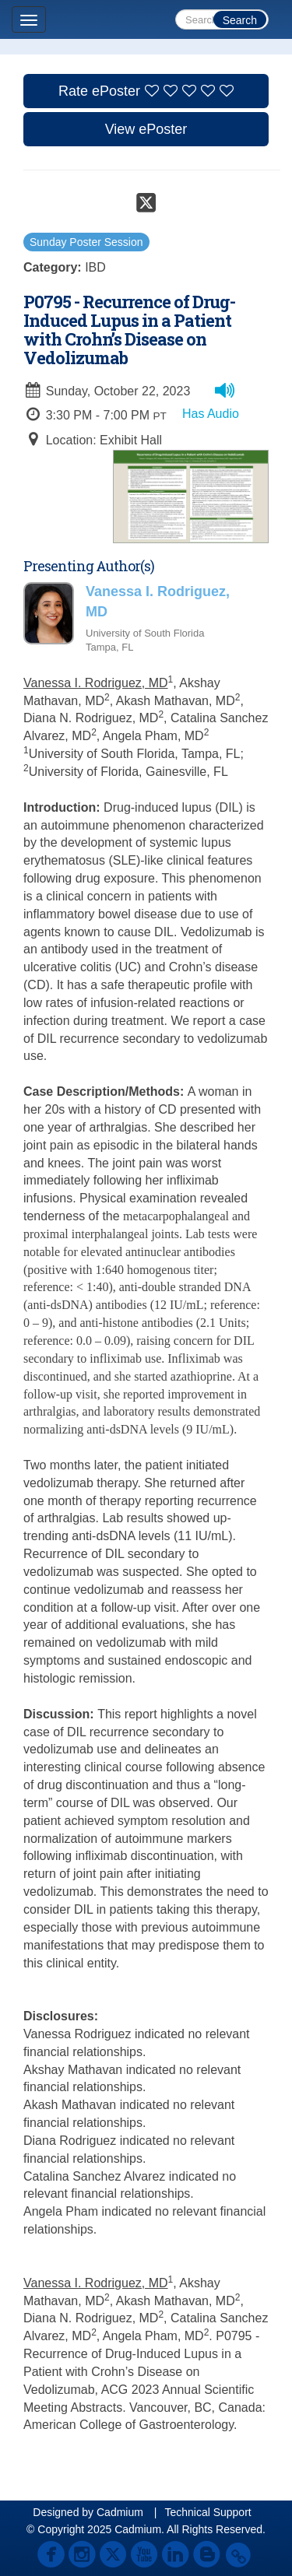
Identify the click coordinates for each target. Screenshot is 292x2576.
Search (240, 20)
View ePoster (146, 129)
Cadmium (120, 2512)
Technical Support (207, 2512)
